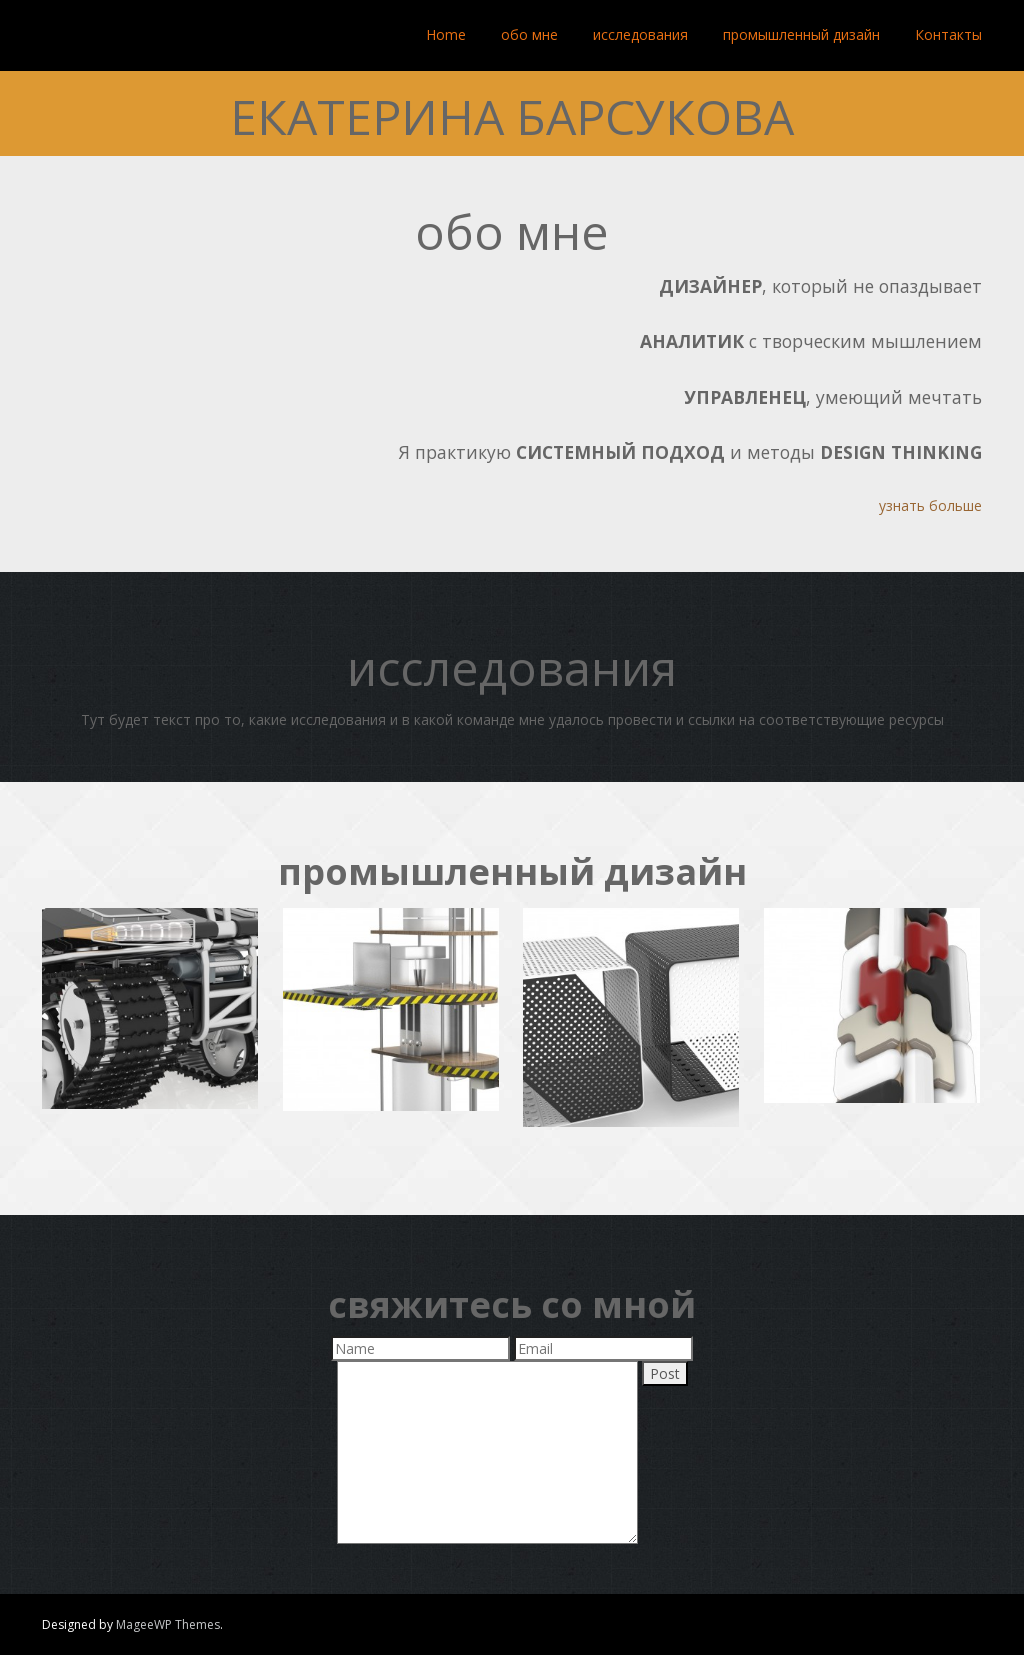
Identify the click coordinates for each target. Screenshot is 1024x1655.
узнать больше (930, 505)
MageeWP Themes (168, 1624)
